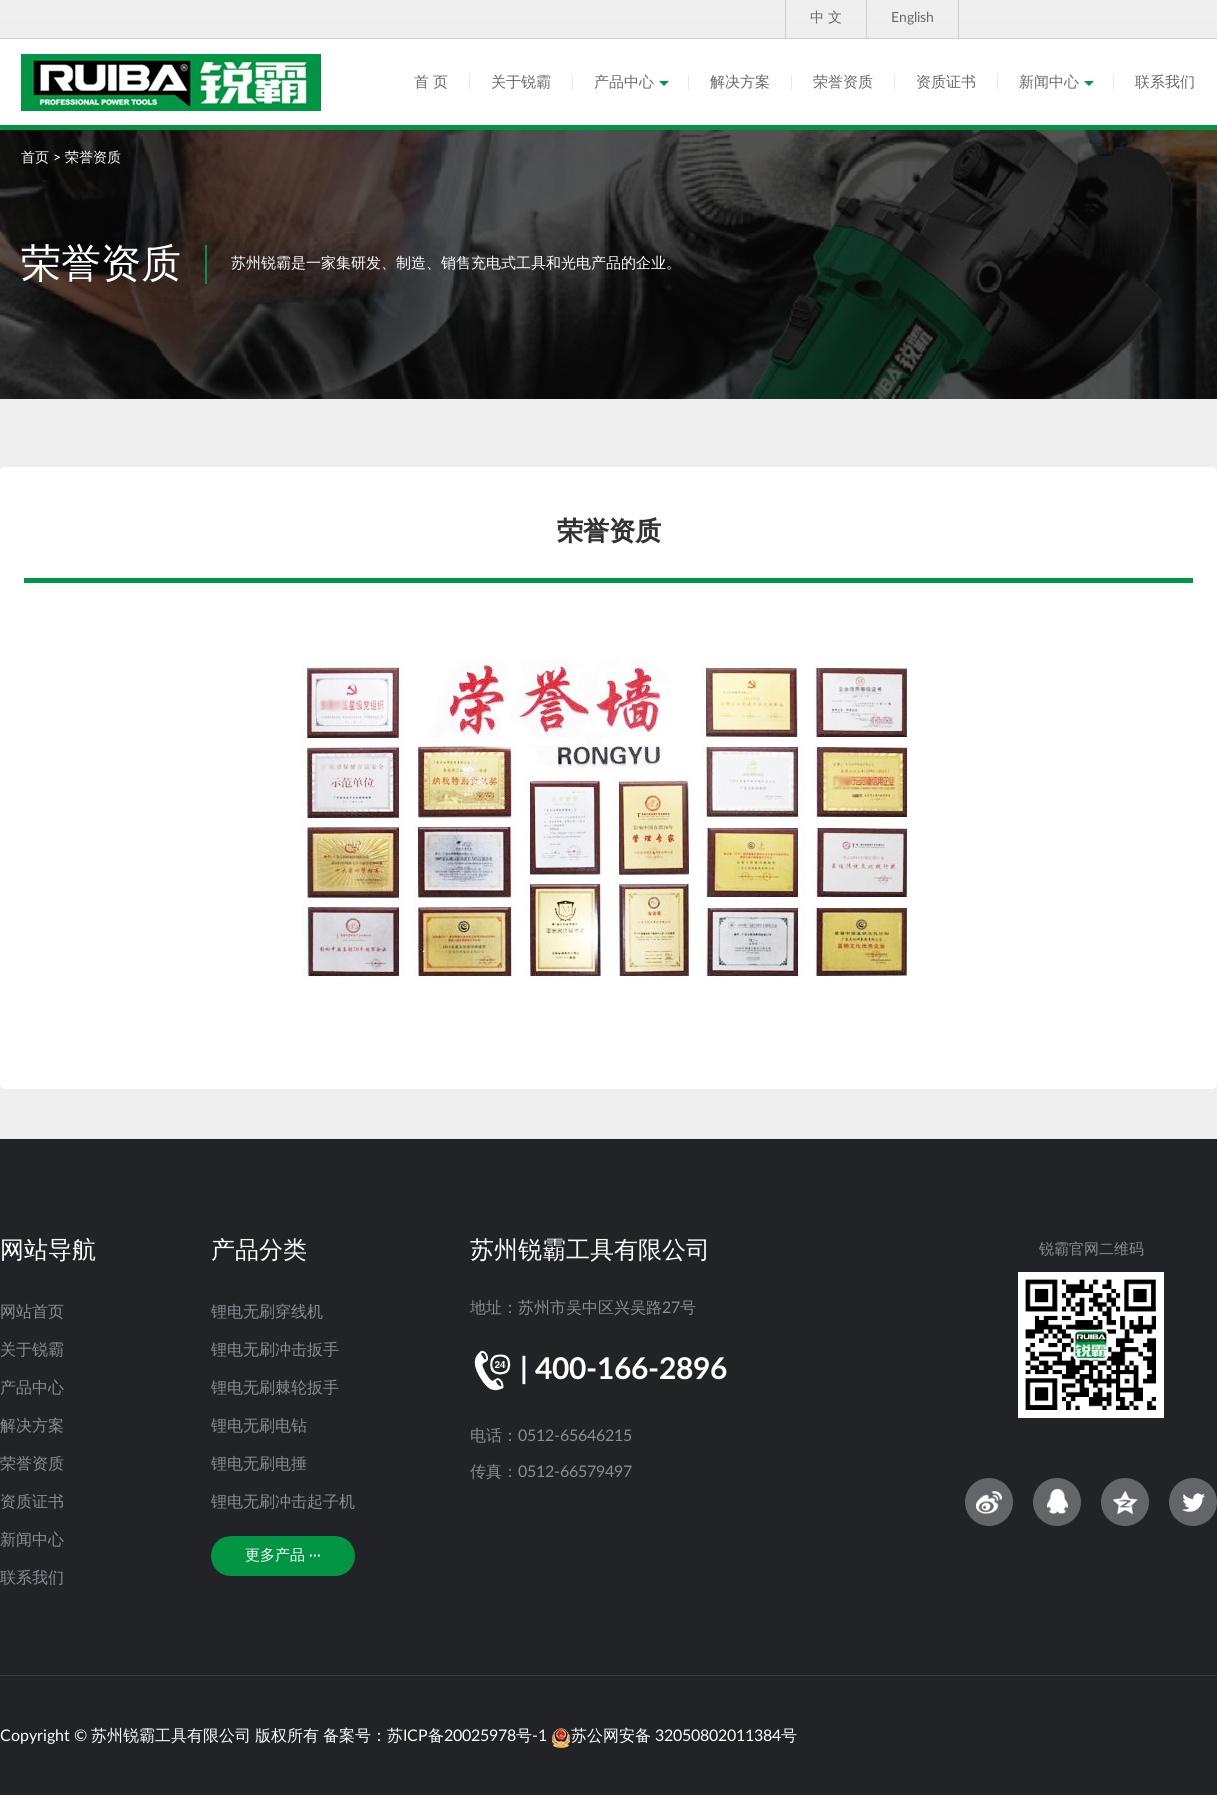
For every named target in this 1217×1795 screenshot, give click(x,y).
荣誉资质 (843, 82)
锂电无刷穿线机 (267, 1312)
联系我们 (1165, 82)
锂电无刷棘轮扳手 (275, 1388)
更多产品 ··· (283, 1555)
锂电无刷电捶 (259, 1464)
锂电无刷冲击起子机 (283, 1502)
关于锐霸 (521, 82)
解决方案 (740, 82)
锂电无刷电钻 (259, 1426)
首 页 (431, 82)
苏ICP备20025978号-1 (467, 1736)
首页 (35, 158)
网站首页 (32, 1312)
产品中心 (624, 82)
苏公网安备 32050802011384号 (674, 1736)
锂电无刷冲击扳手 (275, 1350)
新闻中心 (1049, 82)
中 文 (826, 18)
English (912, 18)
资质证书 (946, 82)
